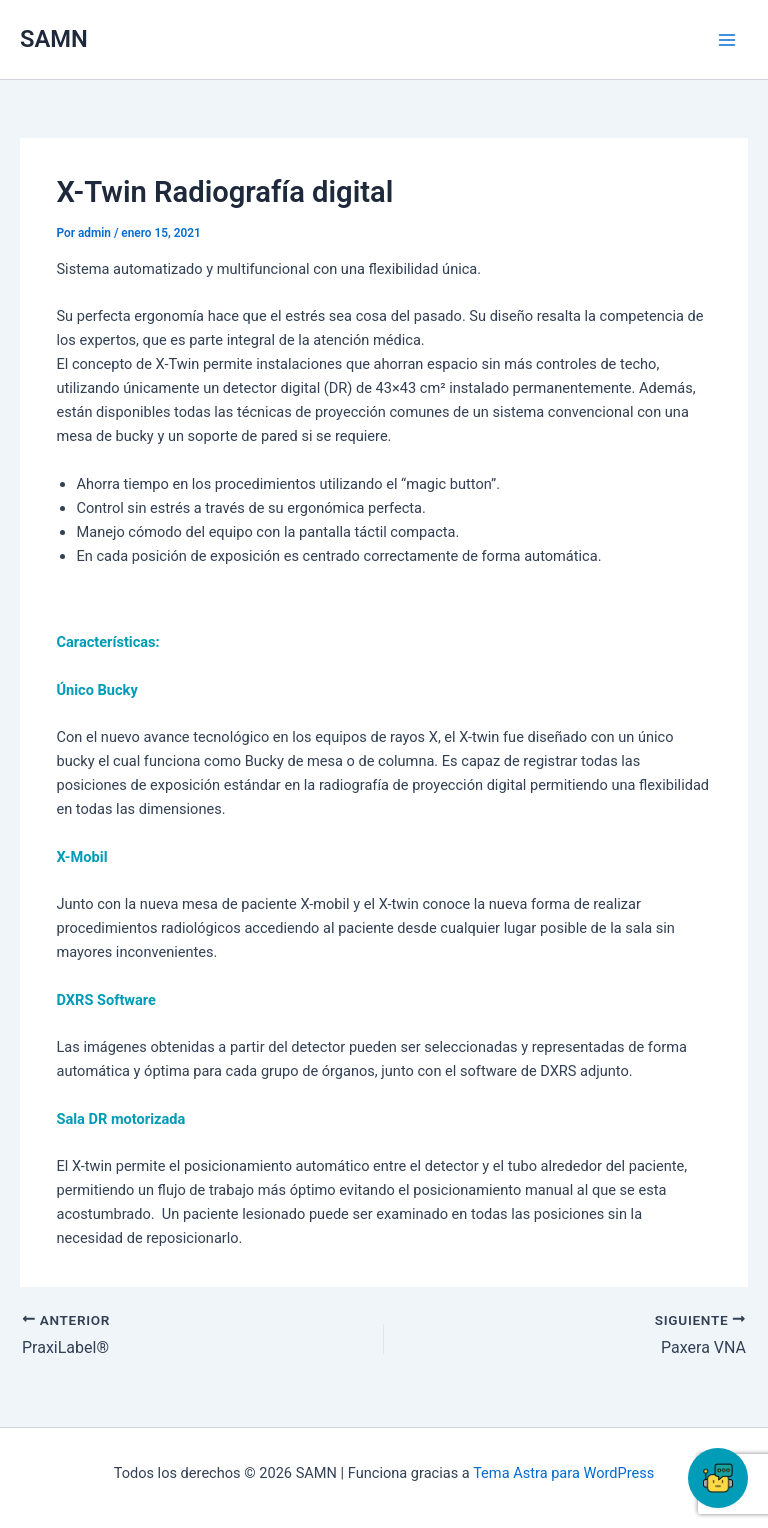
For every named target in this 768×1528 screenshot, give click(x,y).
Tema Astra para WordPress (563, 1473)
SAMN (54, 39)
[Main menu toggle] (727, 40)
